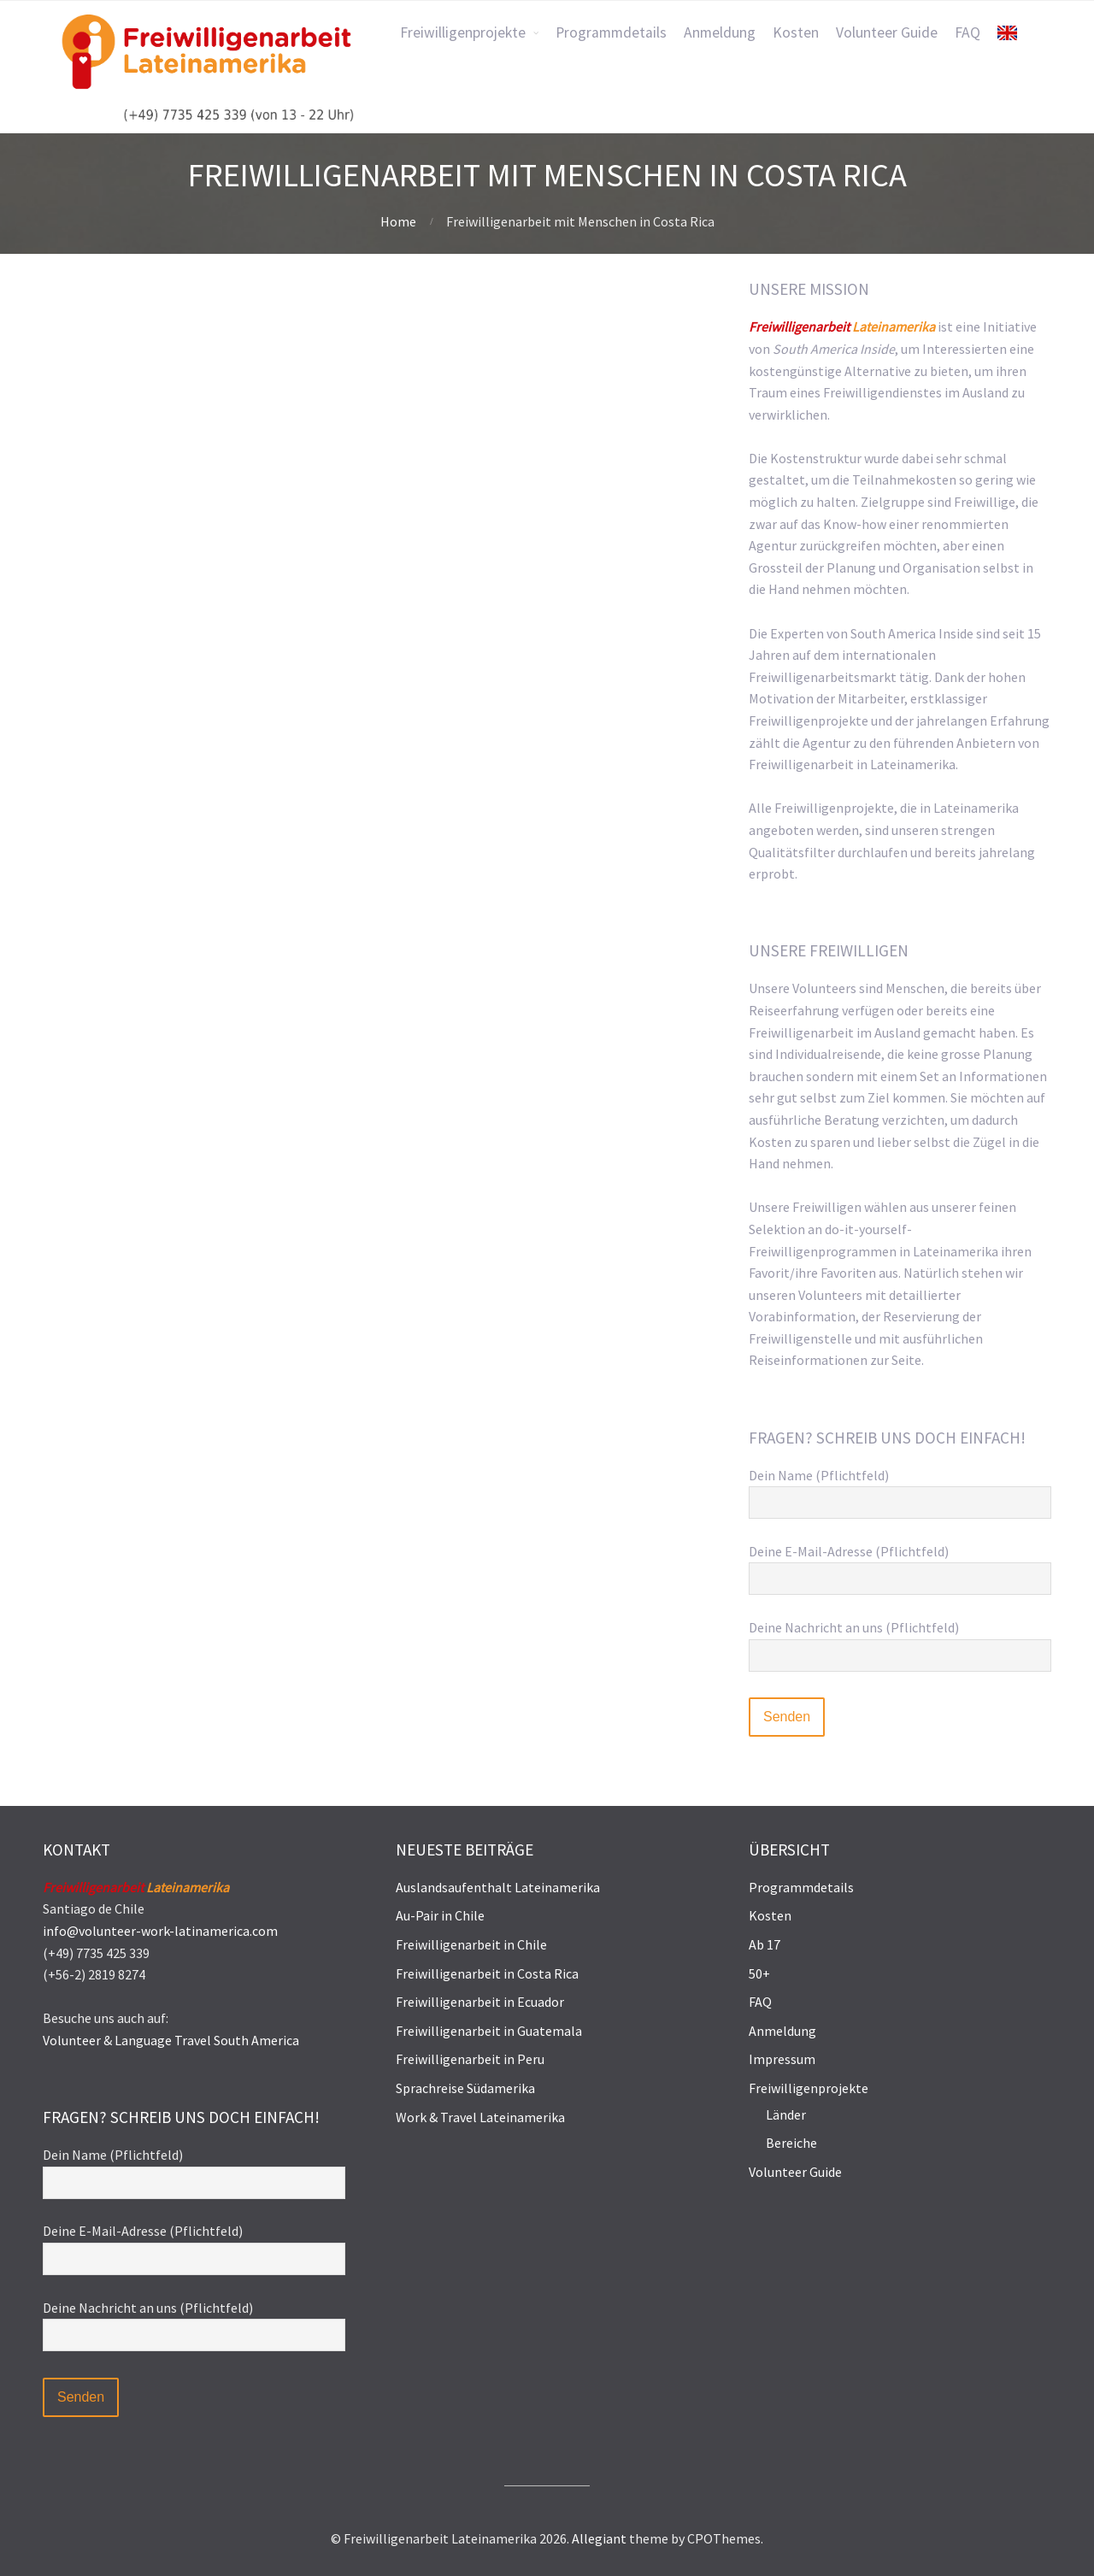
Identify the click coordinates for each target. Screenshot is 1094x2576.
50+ (759, 1973)
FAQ (760, 2001)
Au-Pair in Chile (440, 1915)
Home (398, 221)
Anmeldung (782, 2030)
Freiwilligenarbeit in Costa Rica (487, 1973)
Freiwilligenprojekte (808, 2088)
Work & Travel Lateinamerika (480, 2117)
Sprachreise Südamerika (465, 2088)
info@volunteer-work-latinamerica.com (160, 1930)
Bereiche (791, 2142)
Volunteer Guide (795, 2171)
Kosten (770, 1915)
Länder (786, 2114)
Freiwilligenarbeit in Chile (471, 1944)
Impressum (782, 2058)
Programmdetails (801, 1887)
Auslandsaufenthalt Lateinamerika (498, 1887)
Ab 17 (764, 1944)
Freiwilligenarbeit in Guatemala (489, 2030)
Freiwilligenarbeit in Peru (470, 2058)
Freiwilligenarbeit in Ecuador (480, 2001)
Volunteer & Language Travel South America (171, 2040)
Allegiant (599, 2538)
